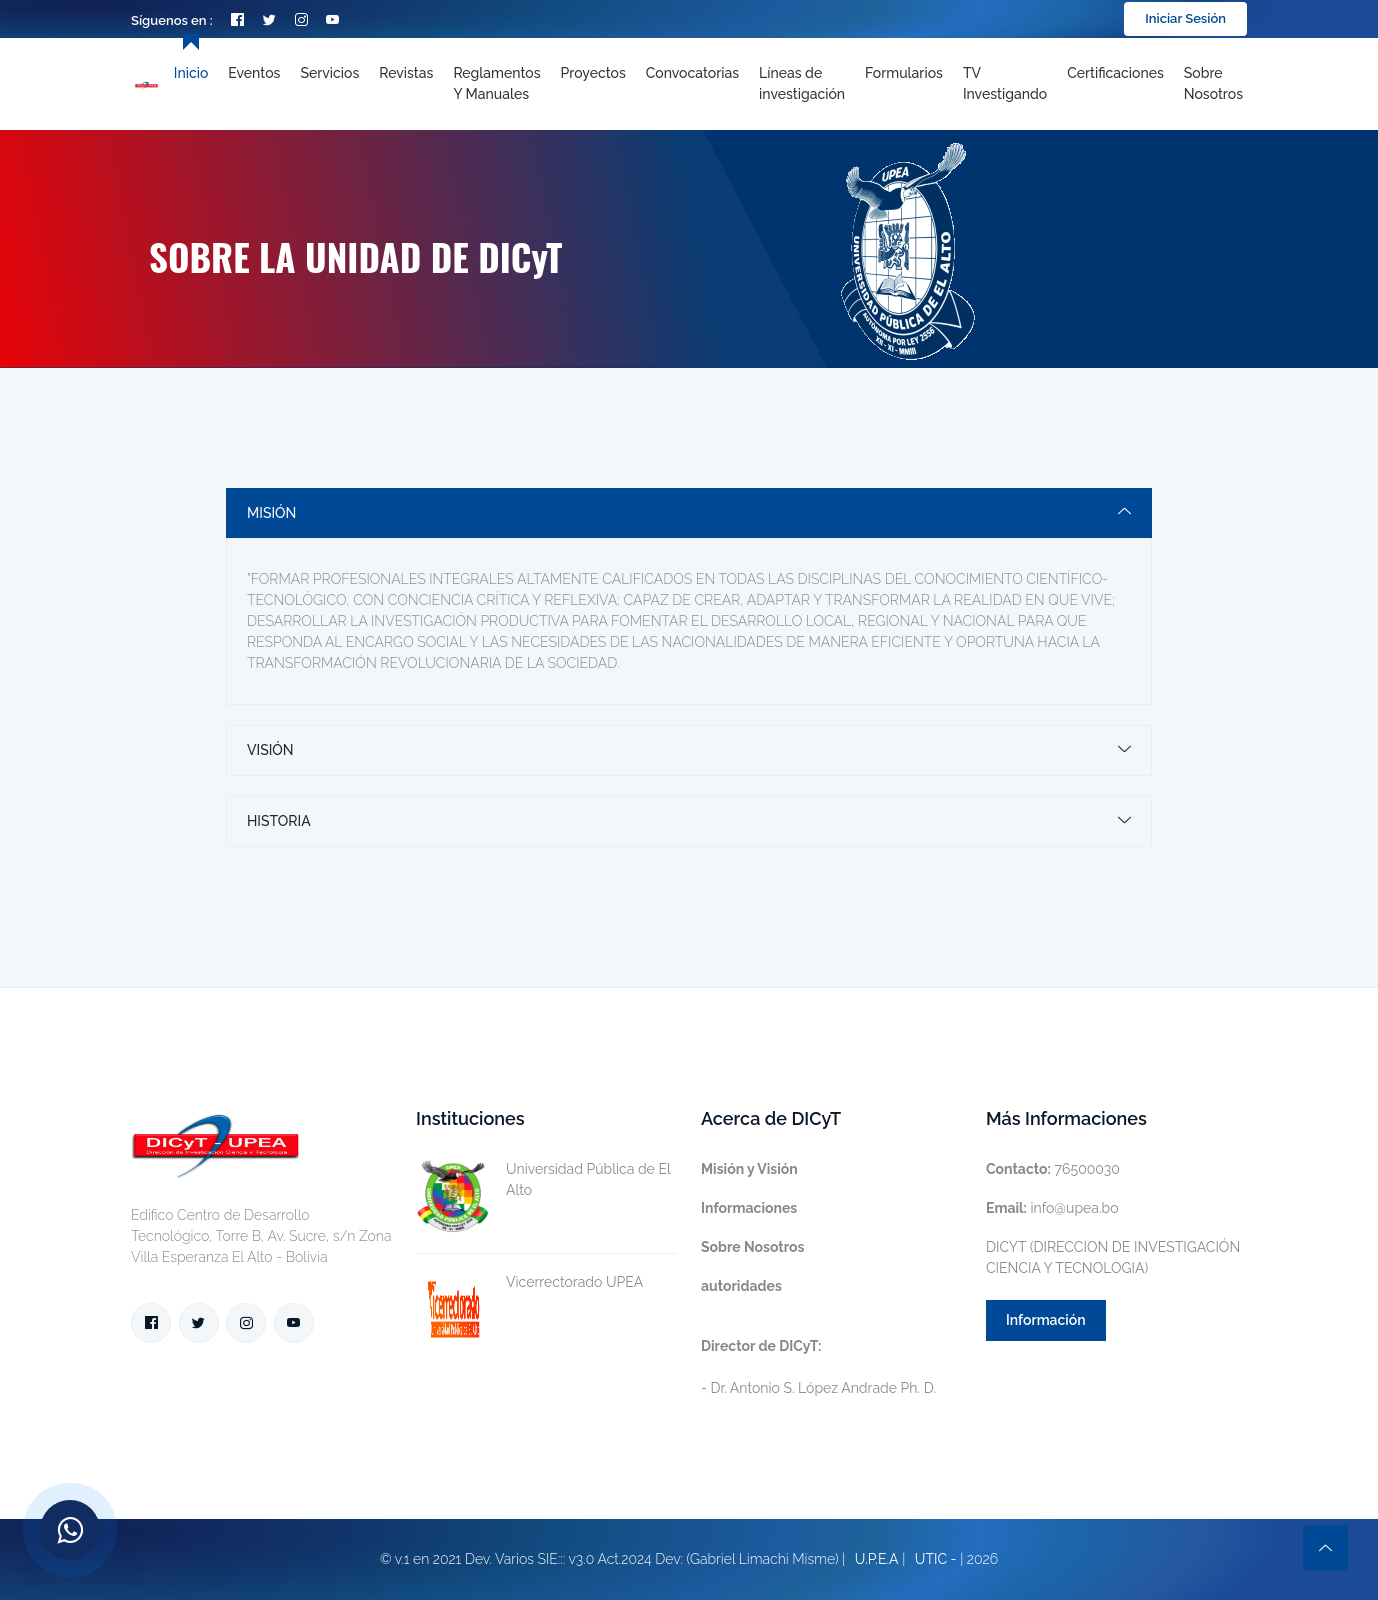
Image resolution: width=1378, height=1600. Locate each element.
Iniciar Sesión (1185, 18)
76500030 (1053, 1169)
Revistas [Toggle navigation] (406, 73)
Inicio (191, 73)
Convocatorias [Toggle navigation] (692, 73)
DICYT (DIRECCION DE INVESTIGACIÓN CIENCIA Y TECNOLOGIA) (1113, 1257)
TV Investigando (1005, 83)
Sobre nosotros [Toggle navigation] (1213, 83)
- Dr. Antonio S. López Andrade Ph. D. (818, 1367)
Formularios (904, 73)
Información (1046, 1320)
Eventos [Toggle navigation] (254, 73)
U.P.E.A (877, 1559)
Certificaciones (1115, 73)
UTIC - (936, 1559)
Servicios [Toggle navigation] (329, 73)
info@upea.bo (1052, 1208)
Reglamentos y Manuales (496, 83)
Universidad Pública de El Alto (543, 1180)
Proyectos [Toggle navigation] (593, 73)
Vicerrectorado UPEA (529, 1282)
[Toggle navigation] (802, 84)
